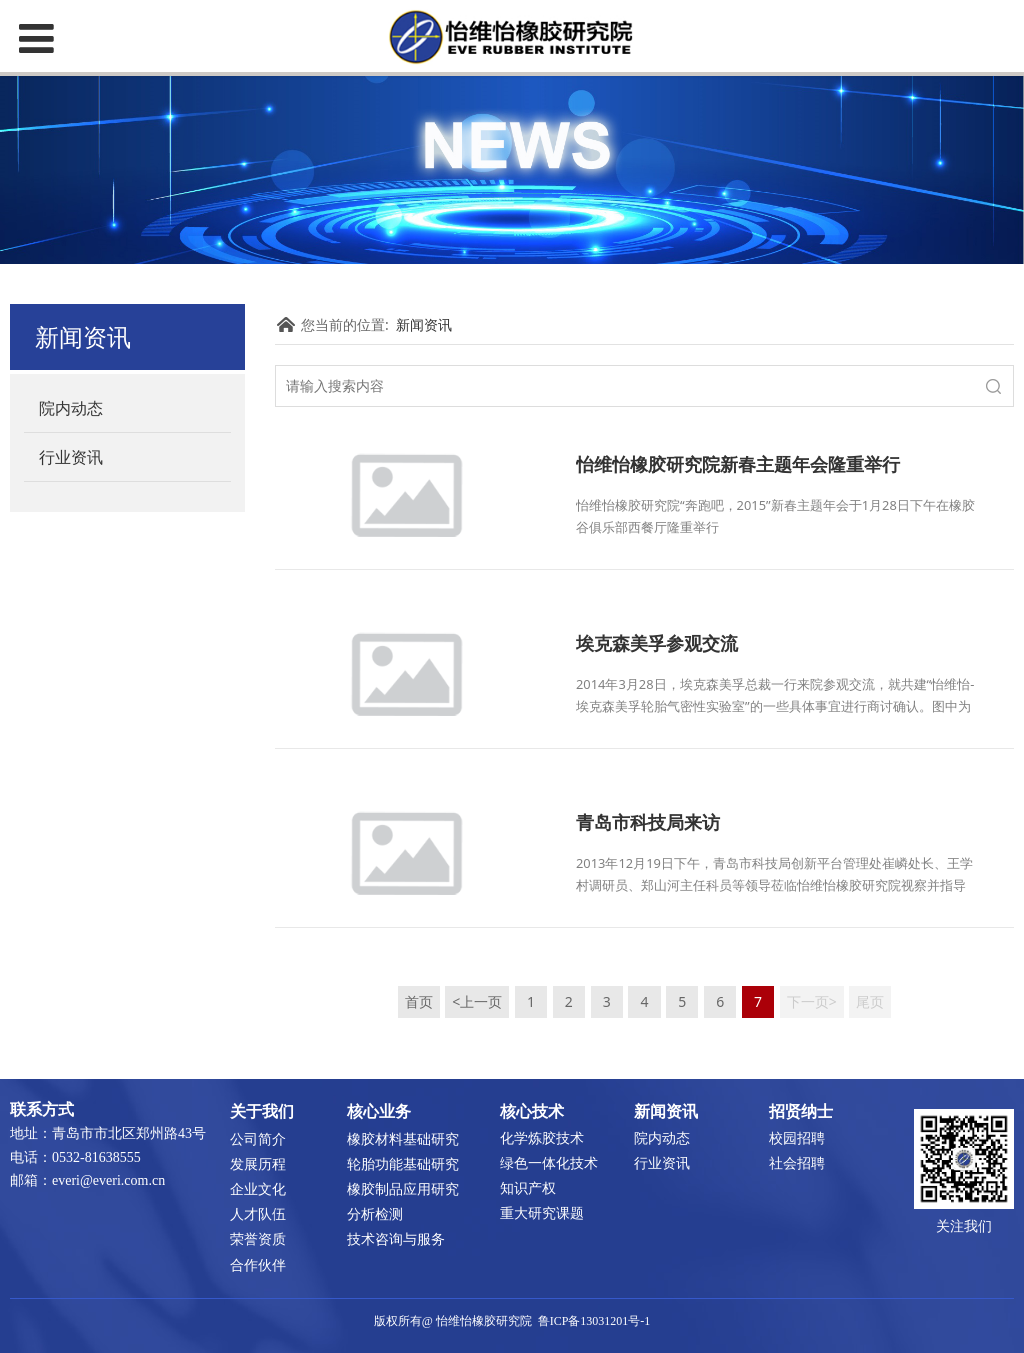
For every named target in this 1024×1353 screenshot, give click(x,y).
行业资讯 (71, 457)
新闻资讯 (424, 324)
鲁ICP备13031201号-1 (594, 1321)
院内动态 (71, 408)
